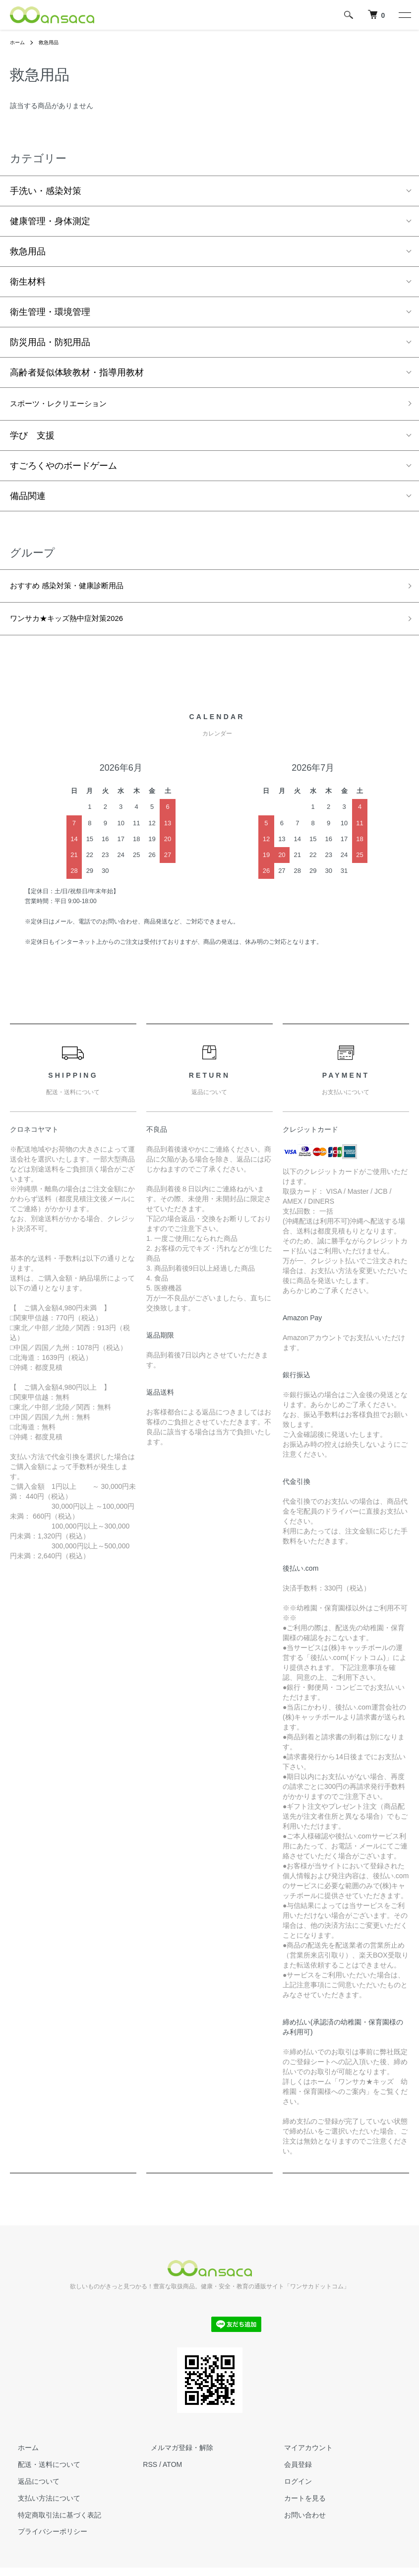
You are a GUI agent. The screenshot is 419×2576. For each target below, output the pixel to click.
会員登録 (290, 2473)
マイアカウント (300, 2456)
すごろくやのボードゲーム (63, 468)
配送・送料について (41, 2473)
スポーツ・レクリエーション (68, 405)
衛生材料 (28, 282)
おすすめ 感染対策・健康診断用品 (78, 590)
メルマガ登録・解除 (174, 2456)
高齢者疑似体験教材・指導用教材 (77, 372)
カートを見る (297, 2506)
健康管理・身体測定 (50, 221)
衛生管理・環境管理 (50, 312)
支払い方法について (41, 2506)
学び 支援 (32, 438)
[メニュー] (404, 15)
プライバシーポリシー (44, 2540)
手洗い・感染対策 (45, 191)
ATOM (172, 2473)
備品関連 (28, 498)
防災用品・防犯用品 (50, 342)
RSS (150, 2473)
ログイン (290, 2490)
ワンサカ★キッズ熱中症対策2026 (78, 625)
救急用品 (53, 42)
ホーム (19, 42)
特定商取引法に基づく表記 (51, 2523)
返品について (31, 2490)
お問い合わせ (297, 2523)
